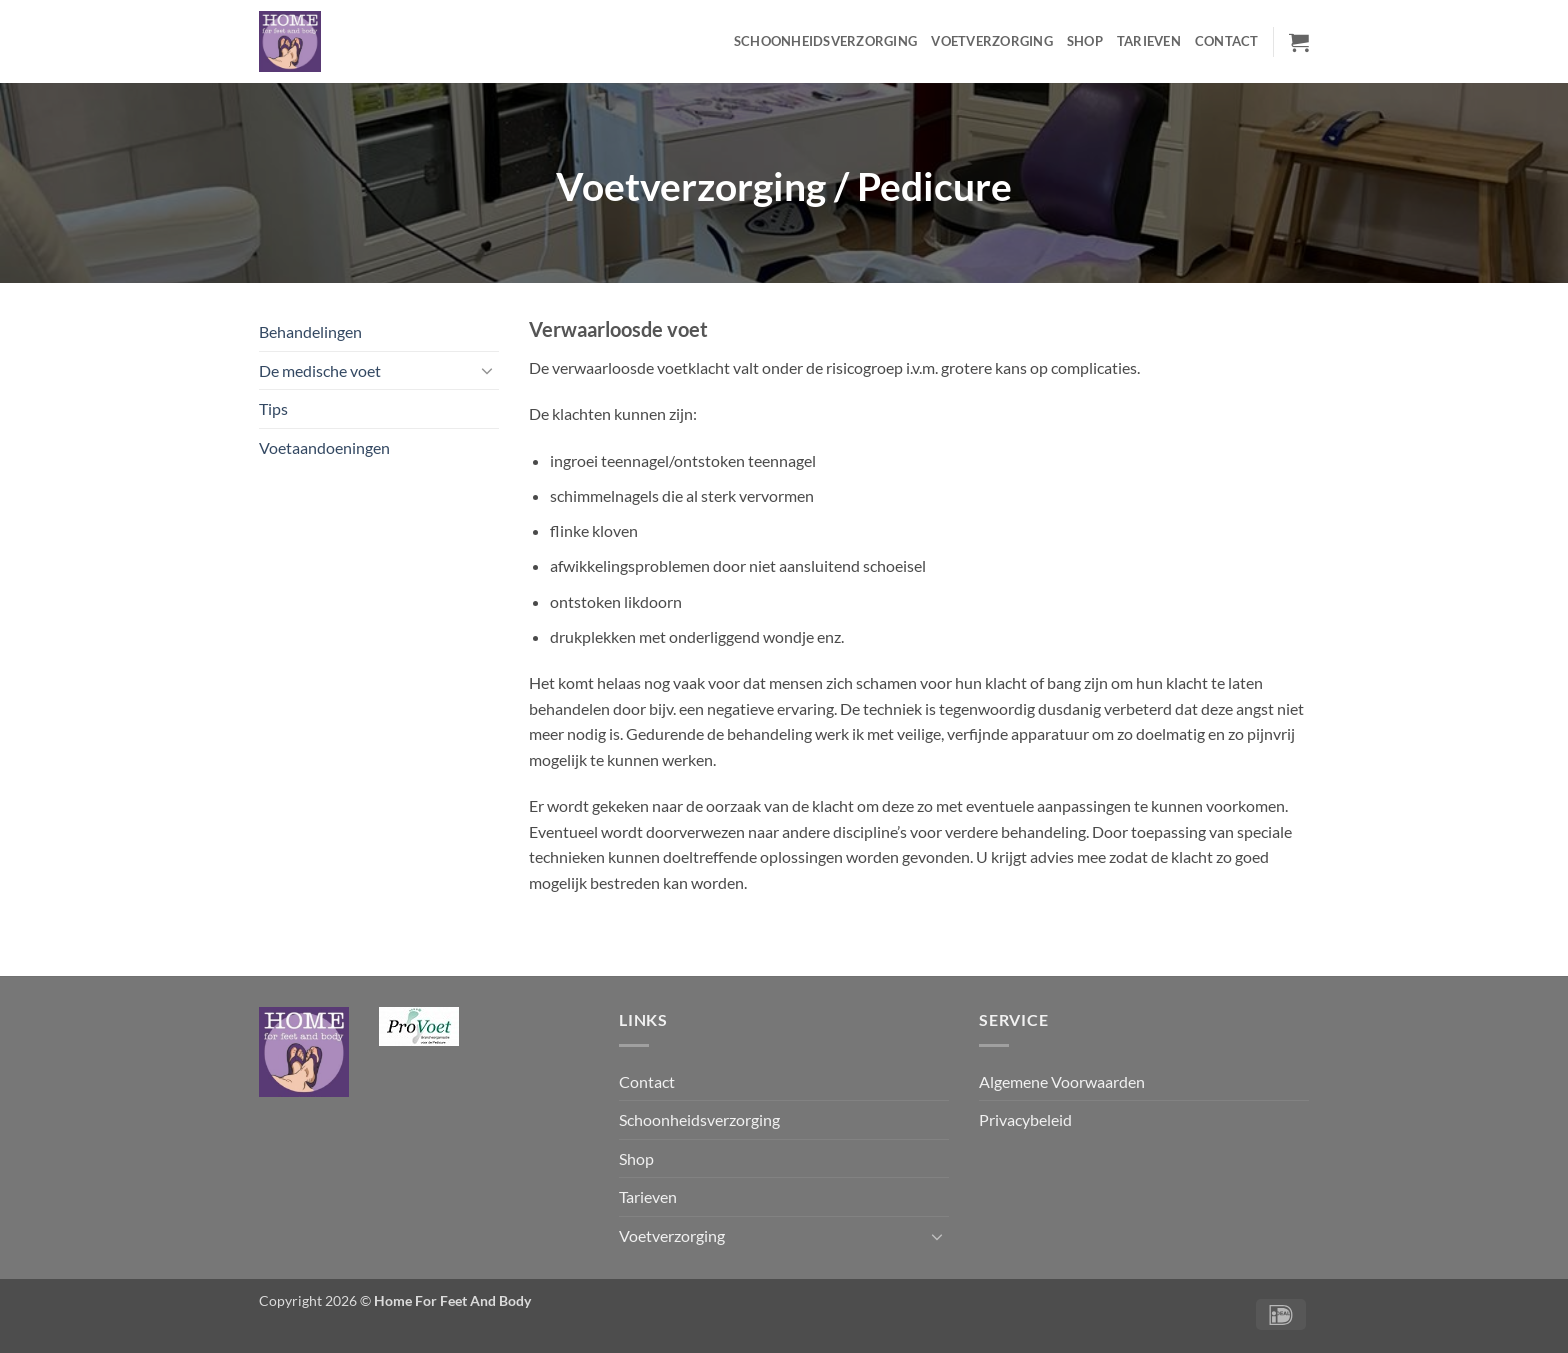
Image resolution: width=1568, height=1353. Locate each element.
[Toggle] (487, 370)
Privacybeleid (1025, 1119)
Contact (1227, 41)
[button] (1299, 42)
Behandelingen (310, 331)
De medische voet (320, 370)
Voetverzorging (992, 41)
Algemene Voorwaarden (1062, 1081)
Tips (273, 408)
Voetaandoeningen (324, 447)
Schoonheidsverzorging (825, 41)
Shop (1085, 41)
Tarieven (1149, 41)
